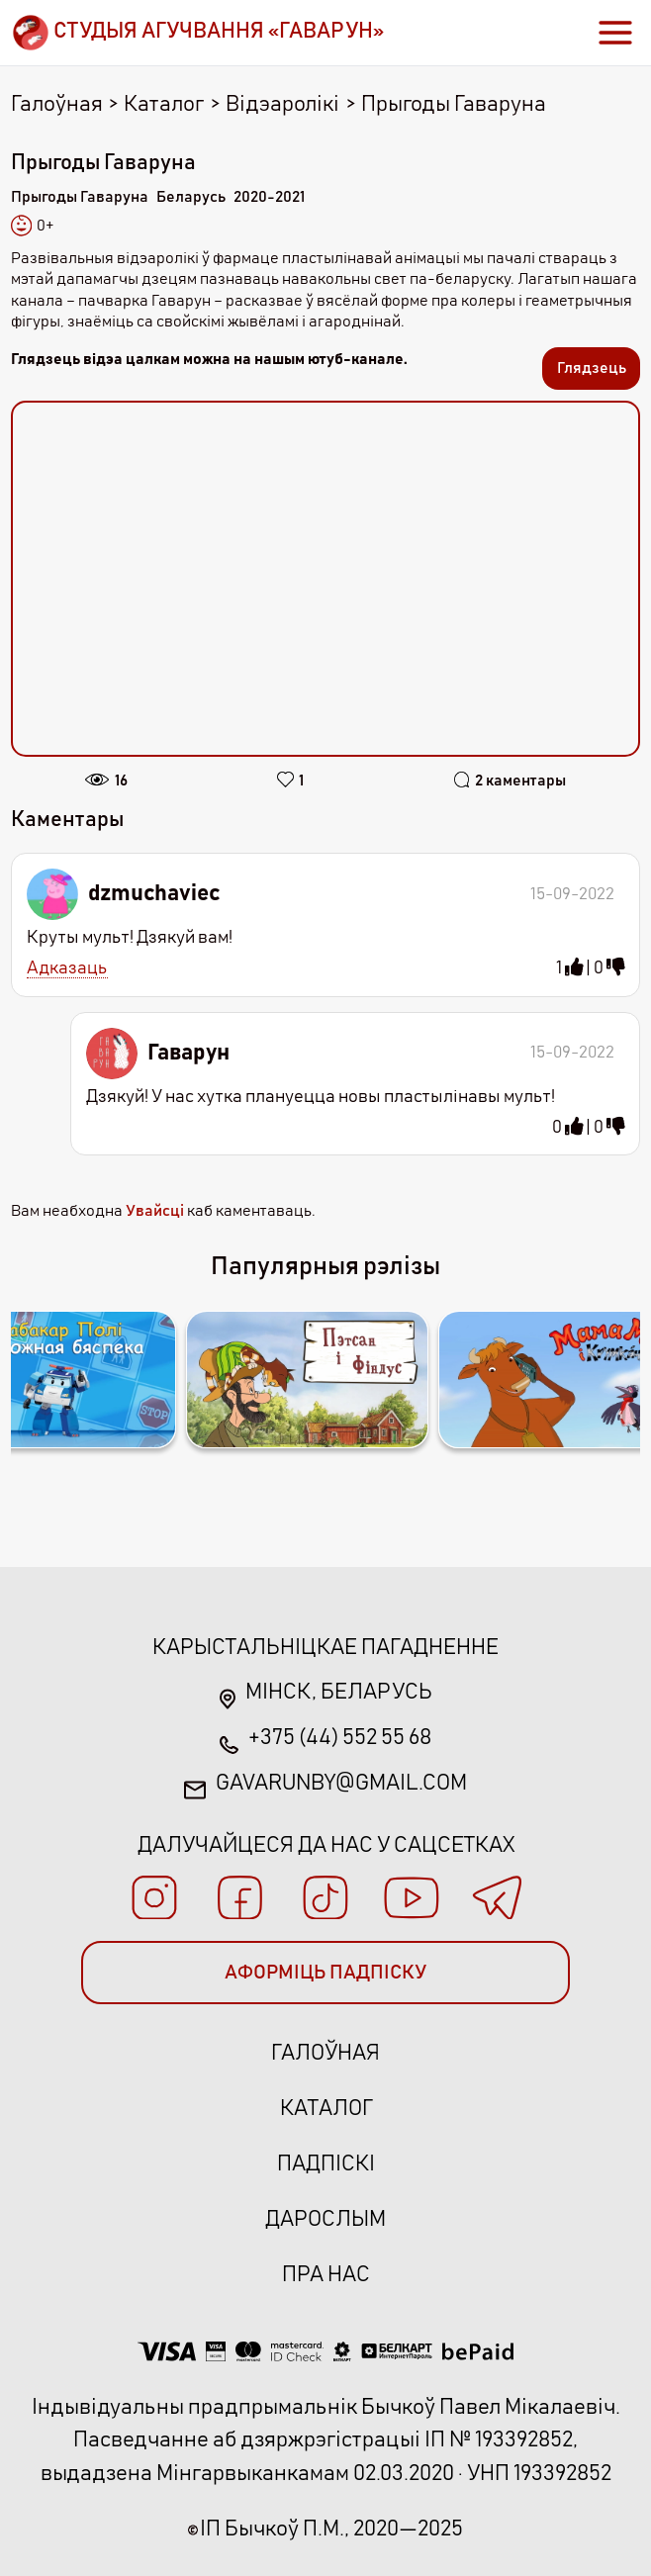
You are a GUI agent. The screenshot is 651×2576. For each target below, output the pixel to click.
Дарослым (325, 2219)
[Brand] (197, 32)
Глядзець (591, 368)
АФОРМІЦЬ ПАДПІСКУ (325, 1972)
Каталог (164, 104)
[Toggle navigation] (615, 32)
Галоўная (57, 104)
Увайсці (155, 1211)
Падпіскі (326, 2164)
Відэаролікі (282, 104)
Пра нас (326, 2274)
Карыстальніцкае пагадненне (325, 1647)
